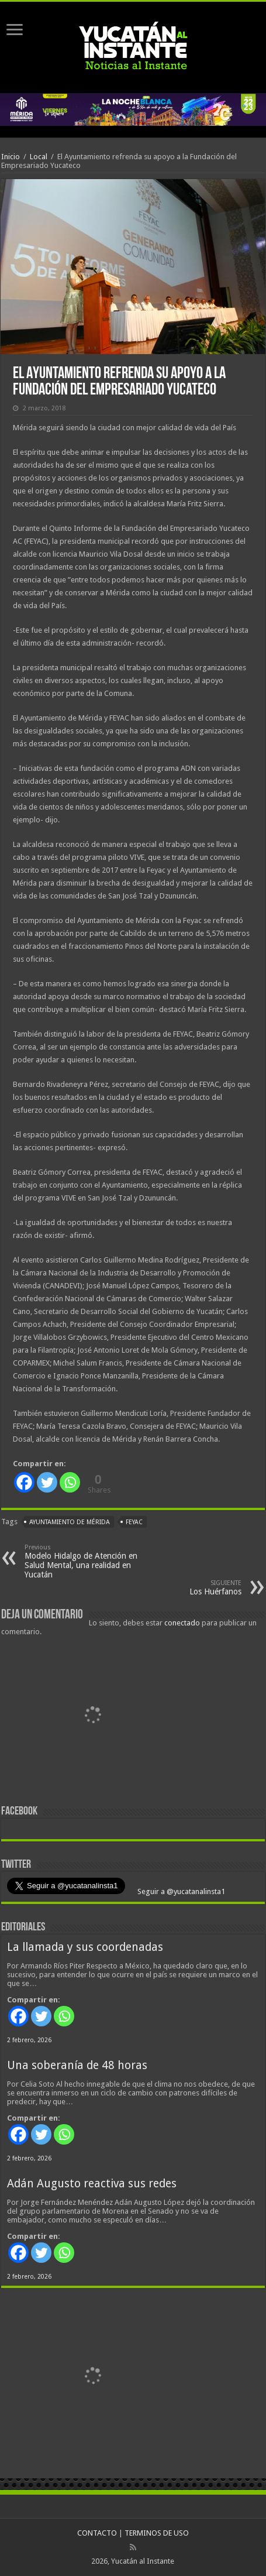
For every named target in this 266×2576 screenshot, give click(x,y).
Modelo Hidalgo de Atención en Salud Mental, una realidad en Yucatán (84, 1561)
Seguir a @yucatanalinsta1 (180, 1891)
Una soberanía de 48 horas (77, 2065)
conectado (182, 1622)
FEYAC (134, 1522)
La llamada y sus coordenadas (85, 1947)
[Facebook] (24, 1482)
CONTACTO (97, 2533)
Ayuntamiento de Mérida (69, 1522)
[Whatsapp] (70, 1482)
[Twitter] (47, 1482)
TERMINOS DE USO (157, 2533)
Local (38, 156)
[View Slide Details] (91, 1717)
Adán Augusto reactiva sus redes (92, 2183)
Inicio (10, 156)
